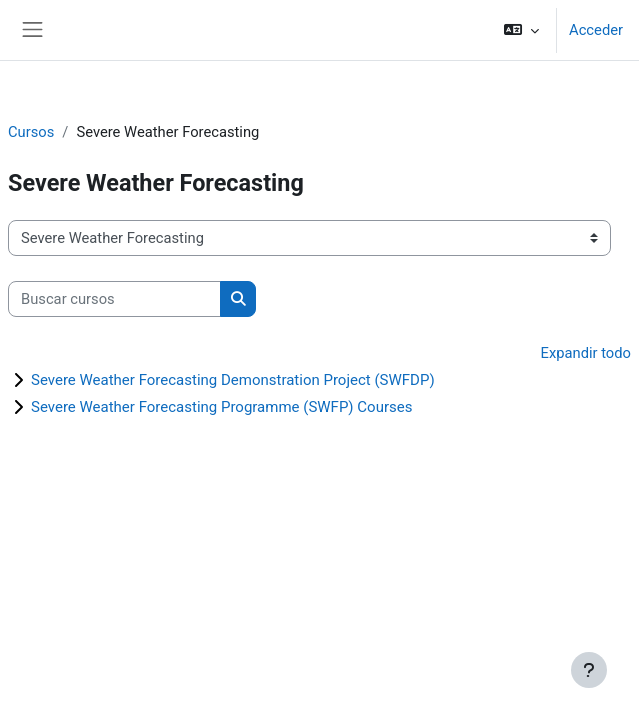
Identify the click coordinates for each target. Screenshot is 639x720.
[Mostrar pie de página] (589, 670)
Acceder (596, 30)
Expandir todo (586, 353)
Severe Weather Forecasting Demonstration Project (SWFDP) (233, 380)
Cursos (31, 132)
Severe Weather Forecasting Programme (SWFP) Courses (221, 407)
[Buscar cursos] (114, 299)
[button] (521, 30)
